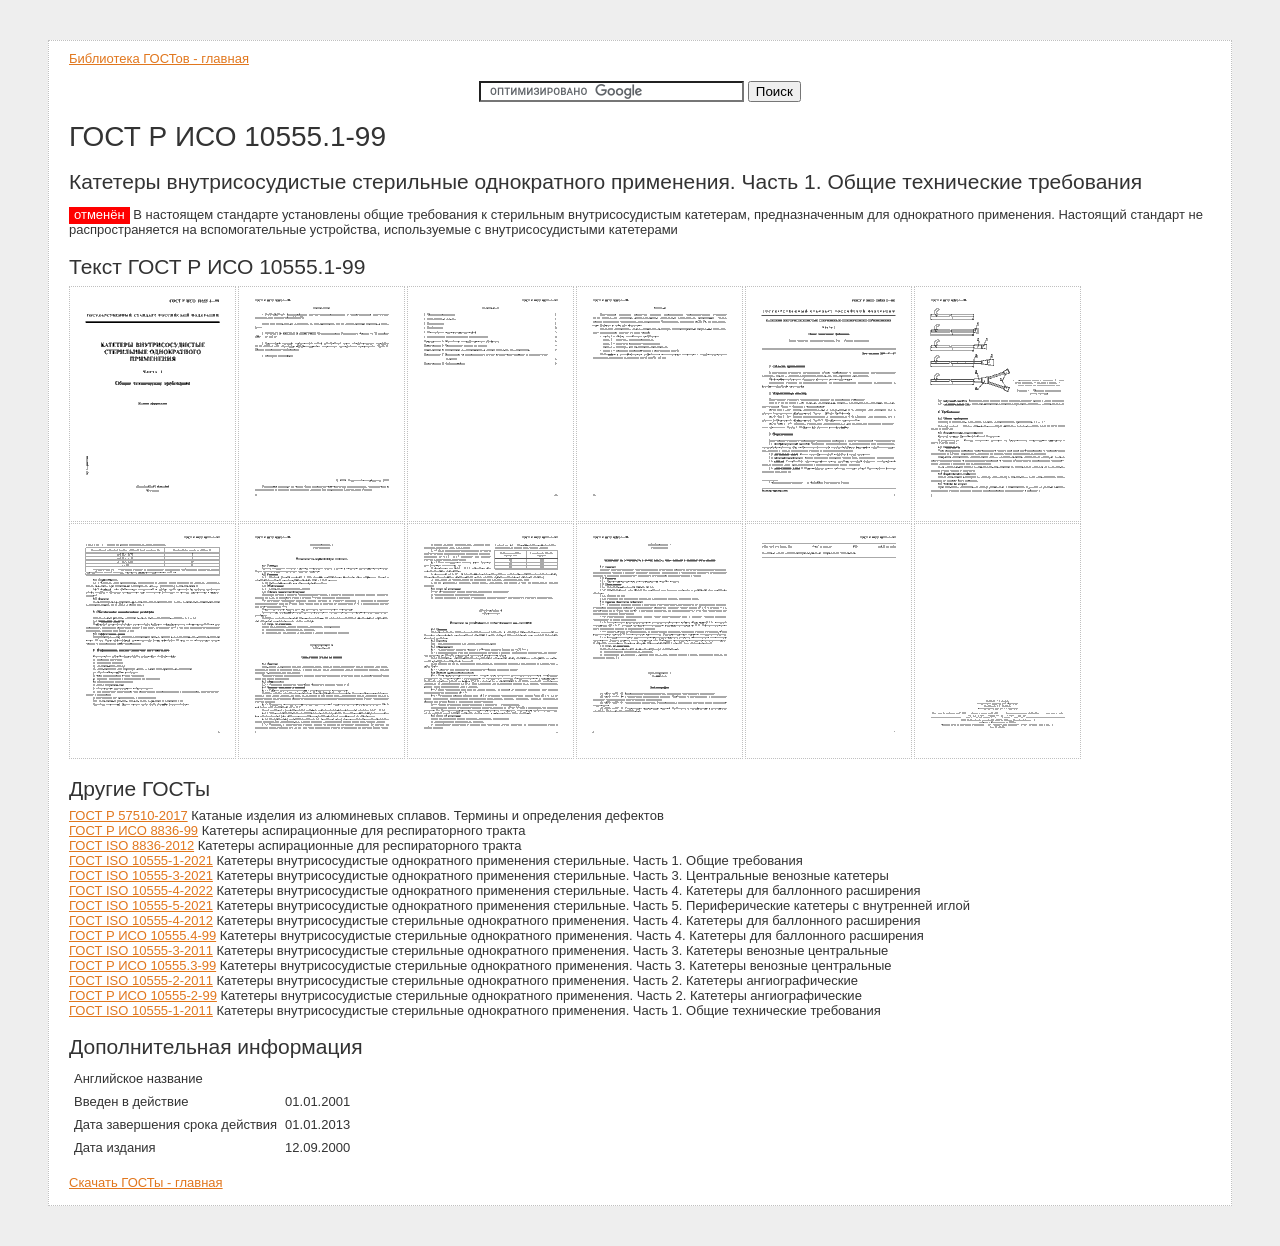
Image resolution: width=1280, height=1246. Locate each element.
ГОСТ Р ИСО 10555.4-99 (142, 935)
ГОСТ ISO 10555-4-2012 (141, 920)
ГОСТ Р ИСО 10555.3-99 (142, 965)
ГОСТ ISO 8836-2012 (131, 845)
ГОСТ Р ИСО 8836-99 (133, 830)
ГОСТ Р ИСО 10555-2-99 (143, 995)
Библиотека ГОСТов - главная (159, 58)
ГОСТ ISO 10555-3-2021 (141, 875)
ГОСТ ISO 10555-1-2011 (141, 1010)
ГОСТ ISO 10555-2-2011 (141, 980)
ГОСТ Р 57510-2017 (128, 815)
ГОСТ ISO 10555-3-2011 (141, 950)
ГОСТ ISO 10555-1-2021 (141, 860)
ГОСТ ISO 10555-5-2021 (141, 905)
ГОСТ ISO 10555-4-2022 (141, 890)
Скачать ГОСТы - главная (146, 1182)
